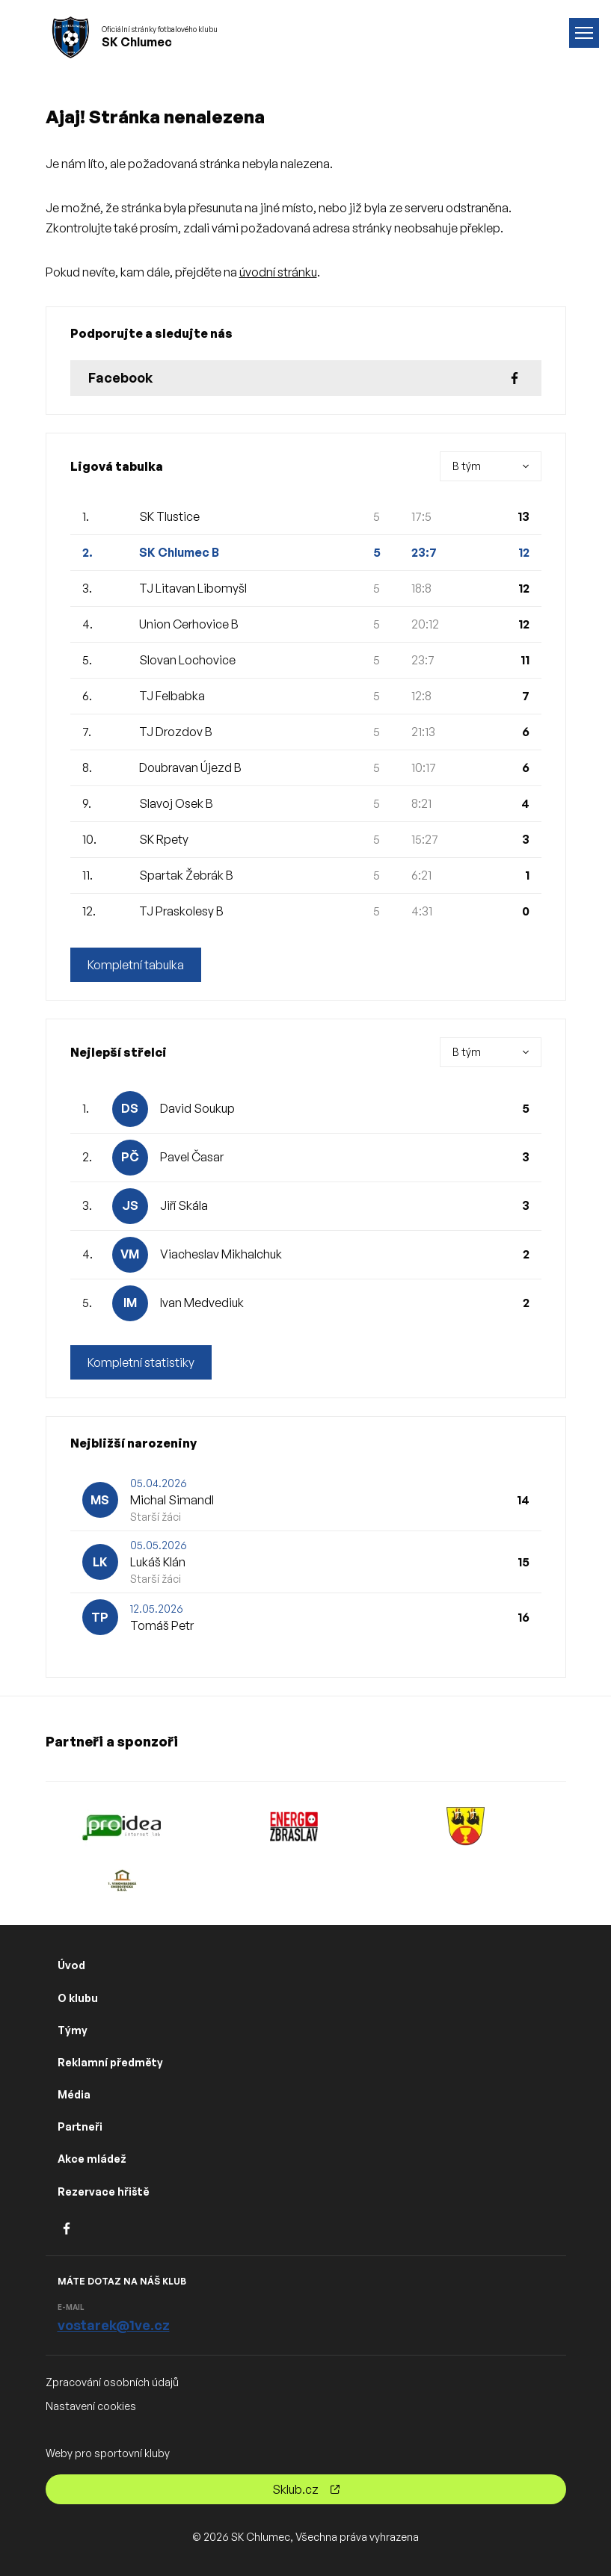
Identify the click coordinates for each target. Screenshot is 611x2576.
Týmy (72, 2030)
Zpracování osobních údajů (112, 2382)
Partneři (80, 2126)
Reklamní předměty (110, 2062)
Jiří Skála (184, 1205)
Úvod (71, 1965)
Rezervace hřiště (104, 2191)
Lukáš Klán (157, 1561)
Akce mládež (92, 2158)
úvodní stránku (278, 272)
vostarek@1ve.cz (114, 2325)
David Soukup (197, 1108)
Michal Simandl (172, 1499)
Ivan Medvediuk (202, 1302)
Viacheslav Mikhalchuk (221, 1254)
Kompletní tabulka (135, 964)
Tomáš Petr (162, 1625)
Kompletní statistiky (140, 1362)
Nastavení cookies (91, 2406)
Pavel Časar (192, 1156)
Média (74, 2094)
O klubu (78, 1998)
